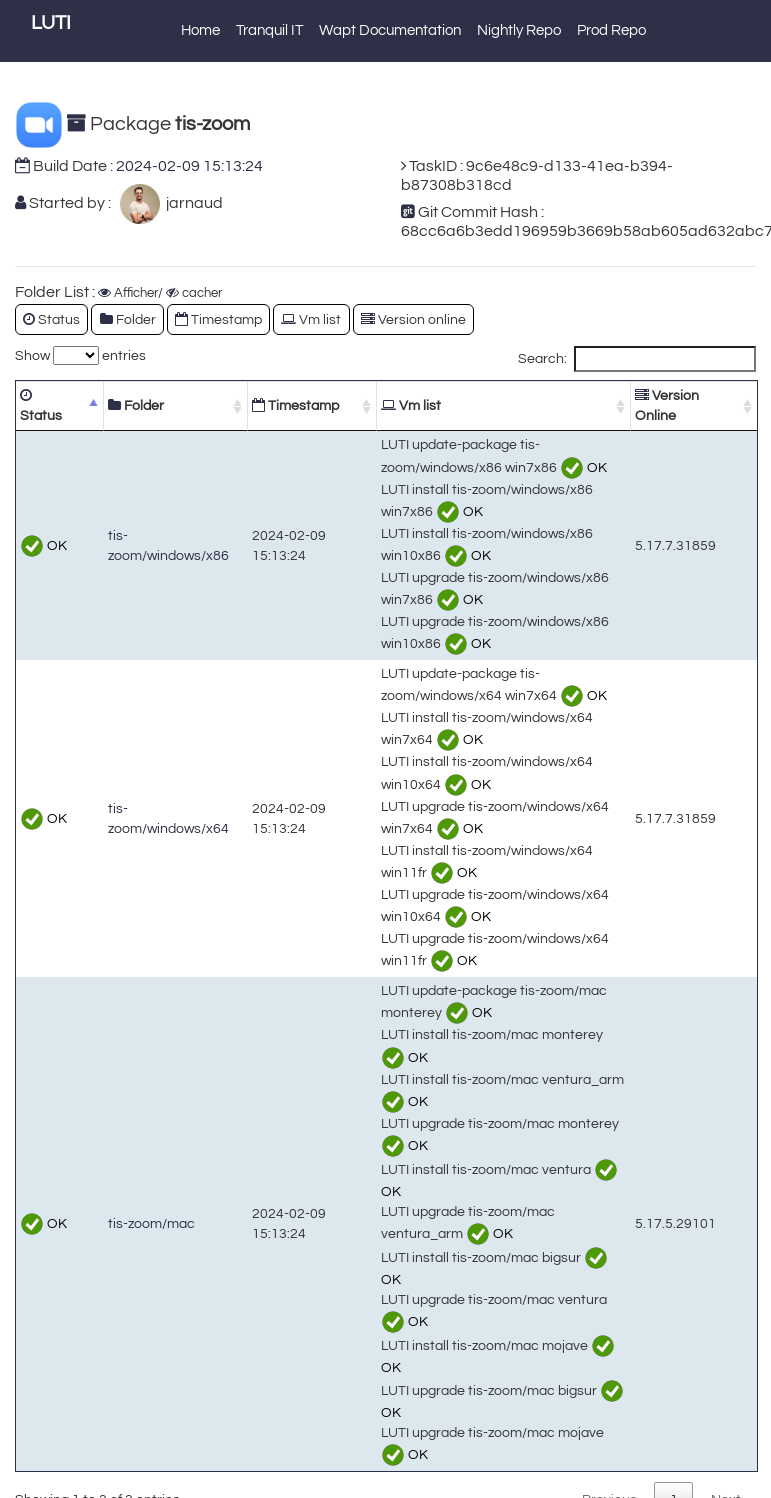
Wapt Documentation (390, 30)
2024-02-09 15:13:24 (189, 166)
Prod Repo (611, 30)
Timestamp (218, 319)
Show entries (80, 355)
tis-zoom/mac (151, 1223)
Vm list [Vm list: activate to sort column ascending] (411, 405)
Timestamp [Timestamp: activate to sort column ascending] (295, 405)
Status (51, 319)
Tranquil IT (269, 30)
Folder (128, 319)
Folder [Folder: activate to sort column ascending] (136, 405)
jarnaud (191, 203)
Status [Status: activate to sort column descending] (41, 405)
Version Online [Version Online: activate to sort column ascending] (667, 405)
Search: (637, 359)
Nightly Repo (519, 30)
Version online (413, 319)
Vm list (311, 319)
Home (200, 30)
